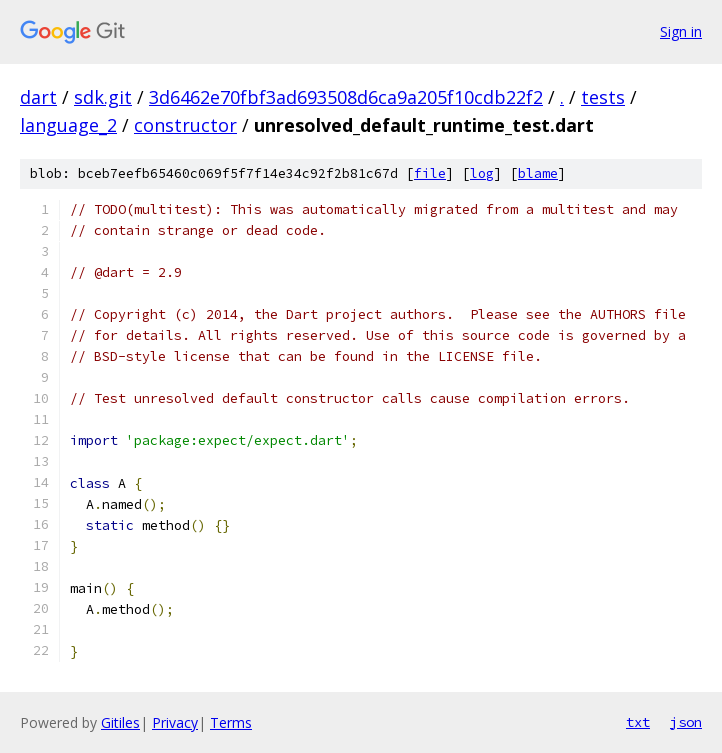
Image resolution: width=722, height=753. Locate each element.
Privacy (175, 722)
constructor (185, 125)
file (430, 173)
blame (538, 173)
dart (38, 97)
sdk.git (103, 97)
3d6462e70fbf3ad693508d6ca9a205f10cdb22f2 (346, 97)
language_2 (68, 125)
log (482, 173)
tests (603, 97)
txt (638, 722)
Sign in (681, 31)
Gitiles (120, 722)
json (686, 722)
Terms (231, 722)
